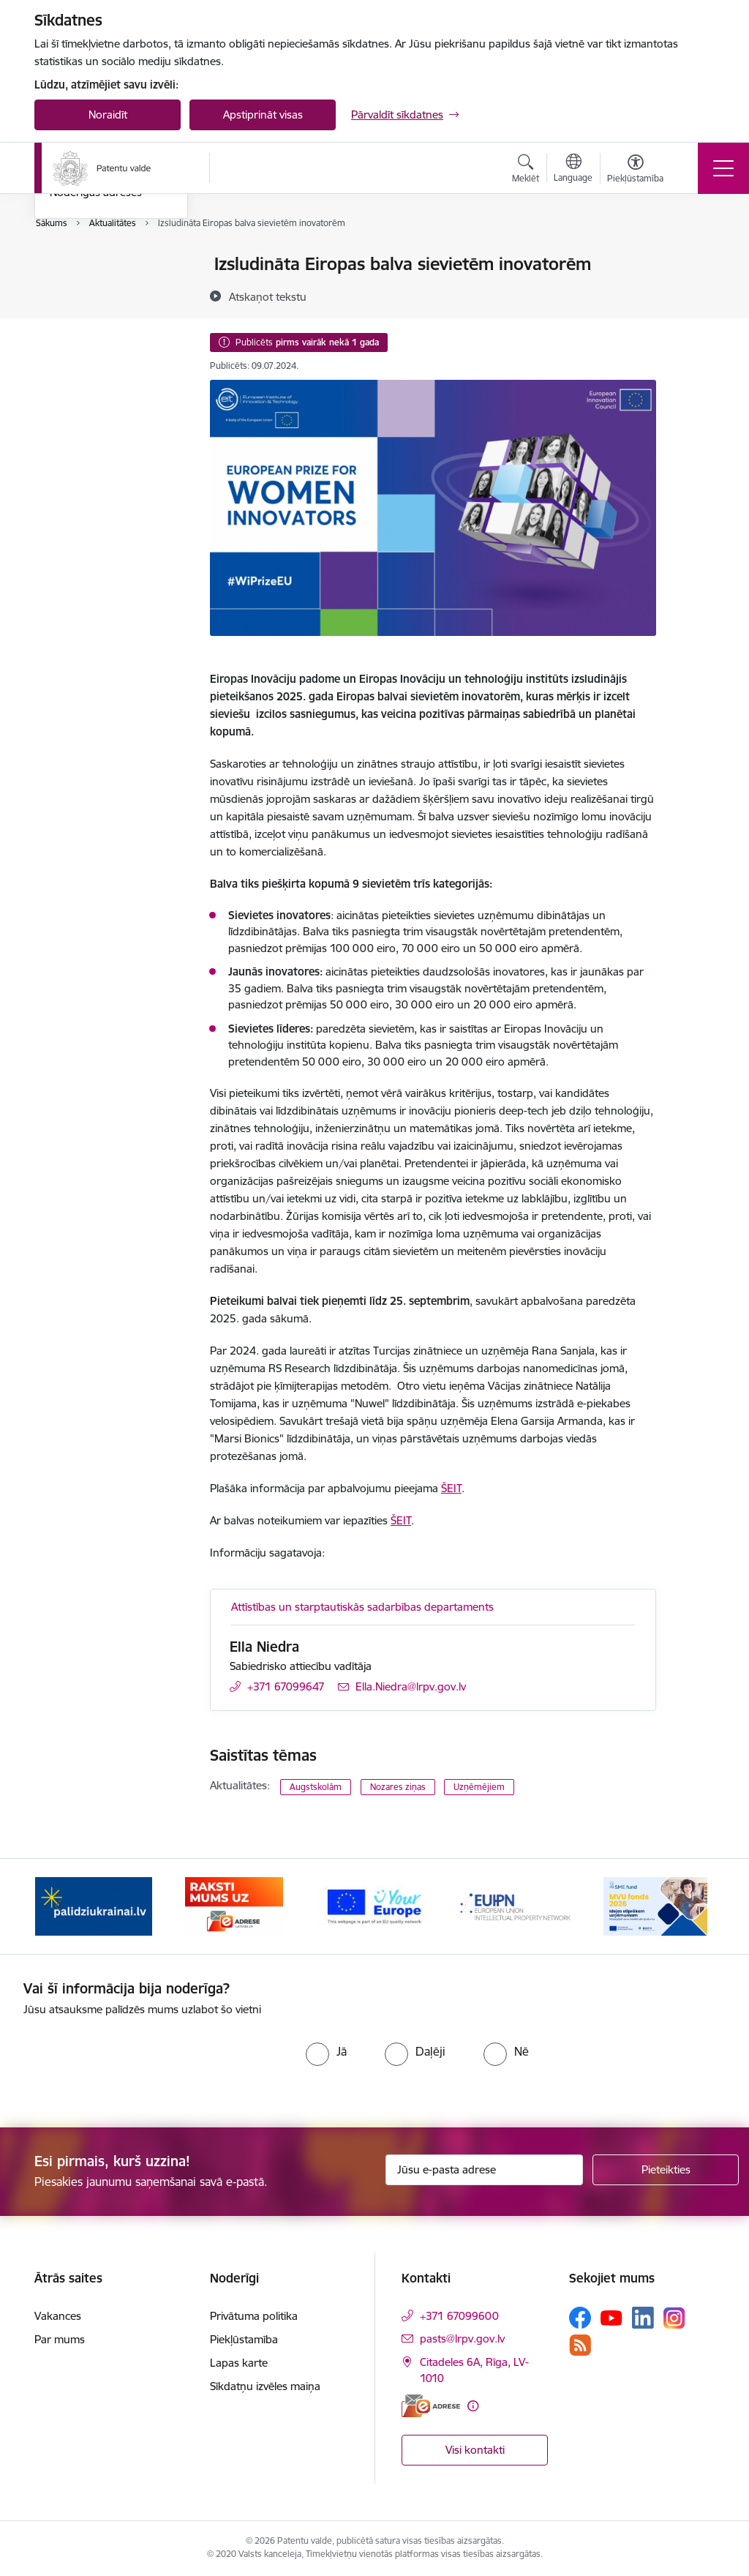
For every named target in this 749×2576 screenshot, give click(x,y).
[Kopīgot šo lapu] (694, 294)
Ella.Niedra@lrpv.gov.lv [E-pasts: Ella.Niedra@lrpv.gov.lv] (410, 1686)
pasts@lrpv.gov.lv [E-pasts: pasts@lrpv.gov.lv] (462, 2338)
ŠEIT (451, 1488)
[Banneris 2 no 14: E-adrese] (233, 1905)
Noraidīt (108, 114)
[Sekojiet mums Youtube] (611, 2317)
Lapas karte (239, 2363)
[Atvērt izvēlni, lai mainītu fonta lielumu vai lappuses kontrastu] (635, 170)
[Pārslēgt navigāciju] (723, 168)
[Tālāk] (690, 1906)
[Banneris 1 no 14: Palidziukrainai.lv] (93, 1905)
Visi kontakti (475, 2450)
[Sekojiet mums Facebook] (580, 2318)
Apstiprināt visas (263, 114)
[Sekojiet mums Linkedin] (643, 2318)
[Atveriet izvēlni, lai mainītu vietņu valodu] (573, 170)
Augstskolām (316, 1786)
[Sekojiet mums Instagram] (674, 2318)
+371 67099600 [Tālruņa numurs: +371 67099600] (459, 2316)
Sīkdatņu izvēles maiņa (265, 2386)
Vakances (57, 2316)
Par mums (59, 2339)
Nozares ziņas (398, 1786)
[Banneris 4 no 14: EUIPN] (515, 1905)
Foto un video (84, 316)
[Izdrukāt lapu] (694, 258)
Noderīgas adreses (96, 366)
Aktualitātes (78, 290)
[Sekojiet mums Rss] (580, 2345)
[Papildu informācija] (472, 2405)
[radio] (326, 2051)
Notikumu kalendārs (99, 265)
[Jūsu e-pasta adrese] (484, 2169)
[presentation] (145, 2061)
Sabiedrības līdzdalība (102, 341)
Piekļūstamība (244, 2339)
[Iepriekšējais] (58, 1906)
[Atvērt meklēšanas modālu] (525, 170)
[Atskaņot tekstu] (267, 296)
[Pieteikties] (665, 2169)
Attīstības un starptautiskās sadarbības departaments (362, 1607)
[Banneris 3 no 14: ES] (374, 1905)
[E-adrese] (431, 2406)
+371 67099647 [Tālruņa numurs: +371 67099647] (286, 1686)
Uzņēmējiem (479, 1786)
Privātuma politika (254, 2316)
